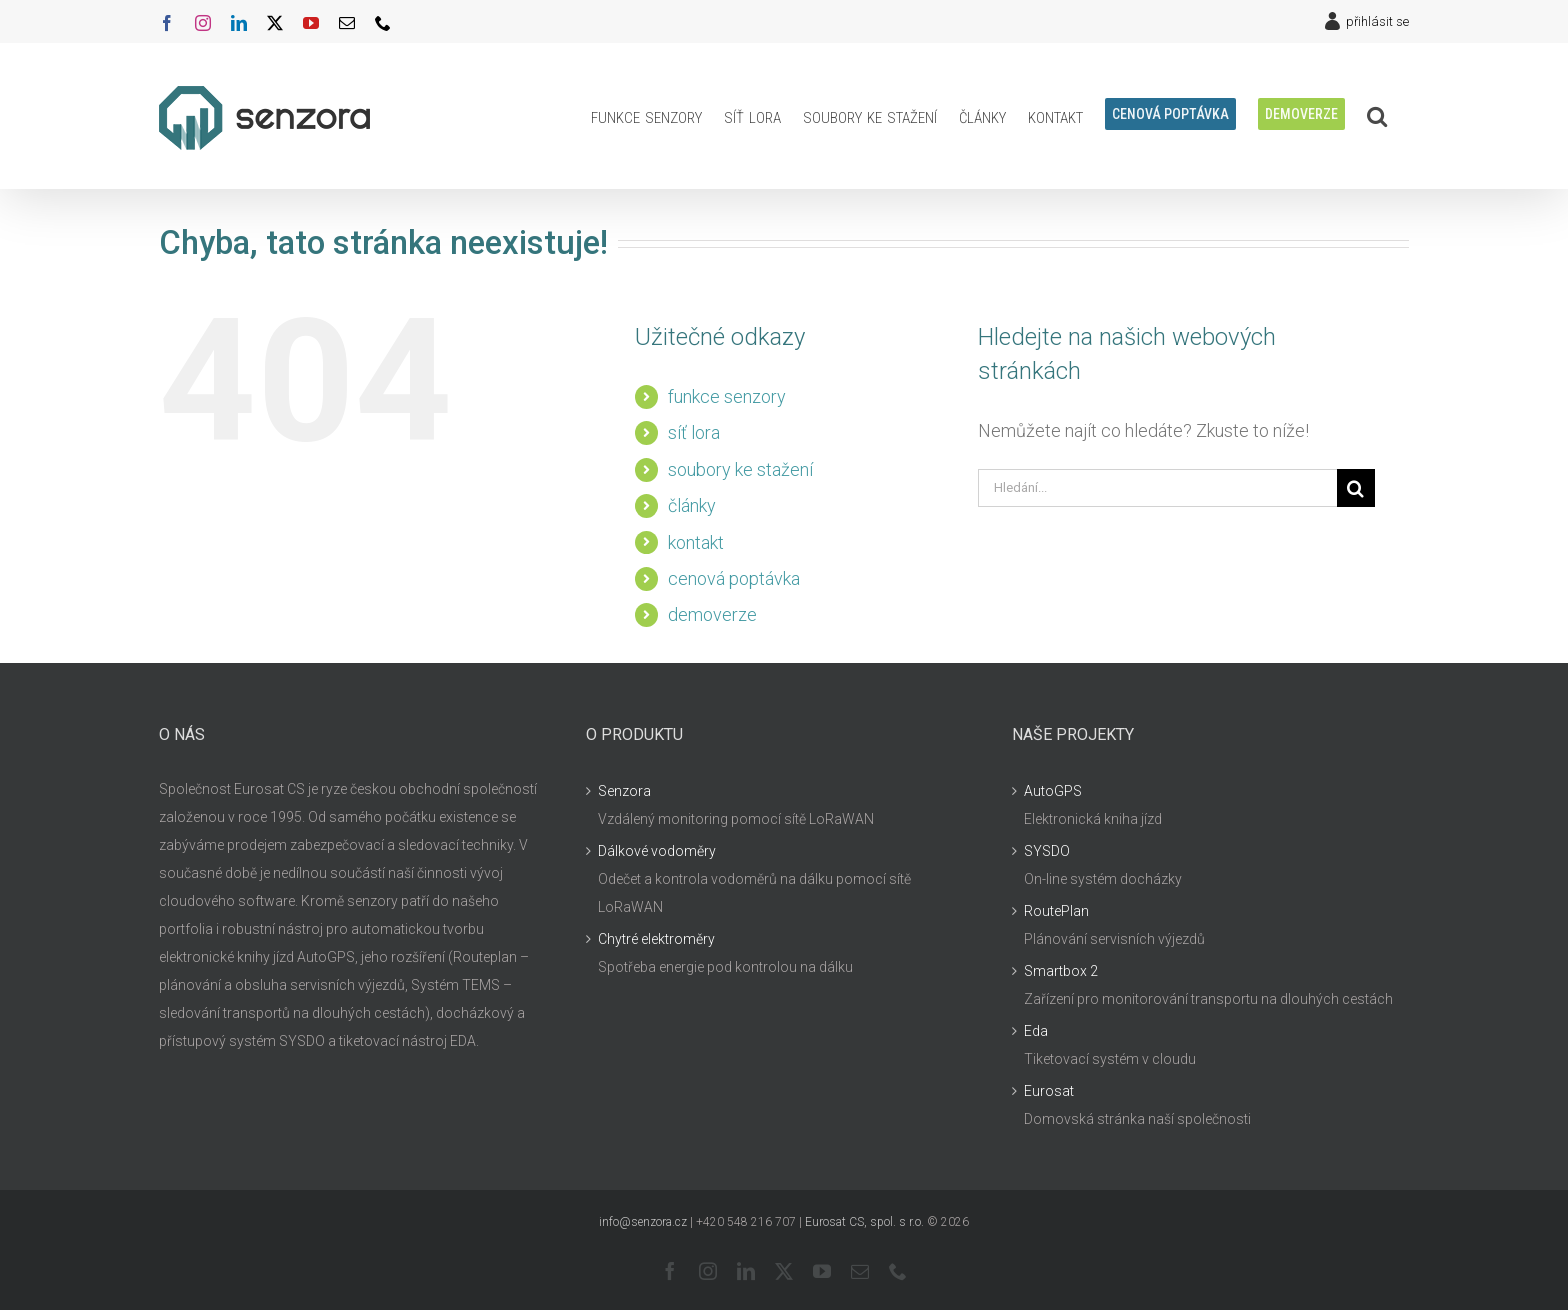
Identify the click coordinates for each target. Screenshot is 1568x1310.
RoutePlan (1056, 911)
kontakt (696, 542)
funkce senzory (727, 396)
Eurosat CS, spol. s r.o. (864, 1222)
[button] (1377, 116)
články (692, 505)
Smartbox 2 (1061, 971)
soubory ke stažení (740, 469)
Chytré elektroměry (656, 939)
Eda (1036, 1031)
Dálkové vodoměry (657, 851)
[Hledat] (1356, 488)
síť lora (694, 432)
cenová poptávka (734, 578)
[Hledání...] (1157, 488)
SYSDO (1047, 851)
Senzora (624, 791)
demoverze (712, 614)
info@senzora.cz (643, 1222)
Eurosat (1049, 1091)
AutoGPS (1053, 791)
